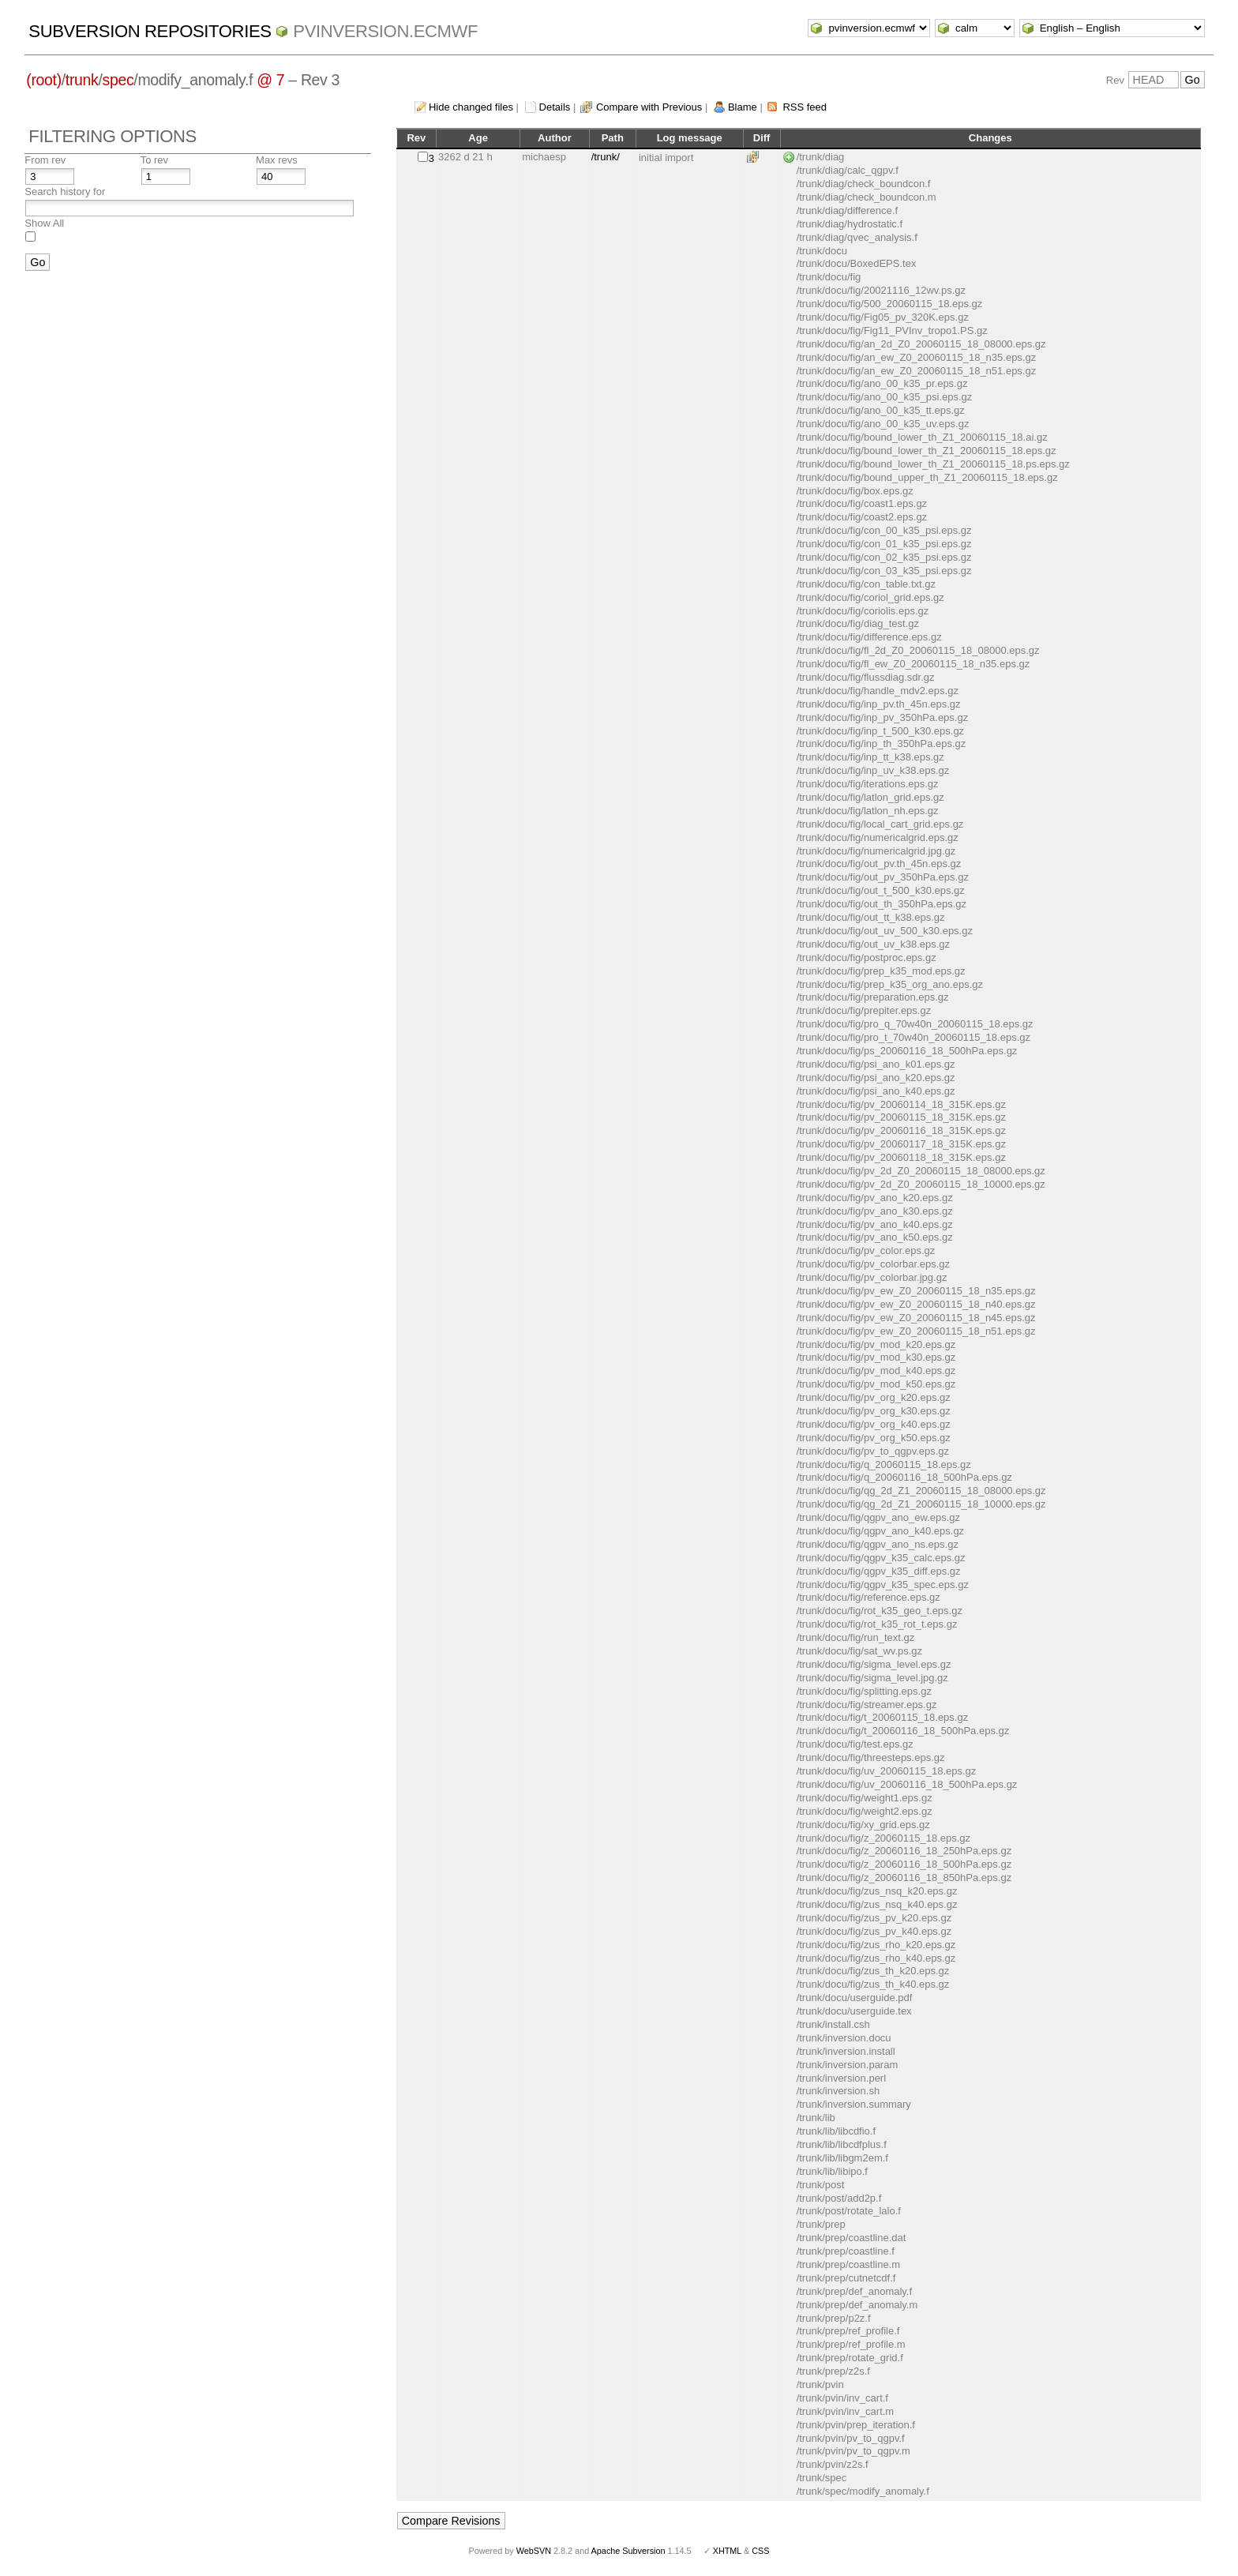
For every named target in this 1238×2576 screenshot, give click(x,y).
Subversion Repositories (149, 31)
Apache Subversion (628, 2550)
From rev (45, 160)
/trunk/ (605, 157)
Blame (742, 107)
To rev (154, 160)
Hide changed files (471, 107)
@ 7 (270, 79)
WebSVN (533, 2550)
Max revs (277, 160)
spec (118, 79)
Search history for (64, 191)
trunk (82, 79)
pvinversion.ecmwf (385, 31)
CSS (760, 2550)
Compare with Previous (649, 107)
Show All (44, 223)
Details (555, 107)
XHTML (727, 2550)
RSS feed (804, 107)
